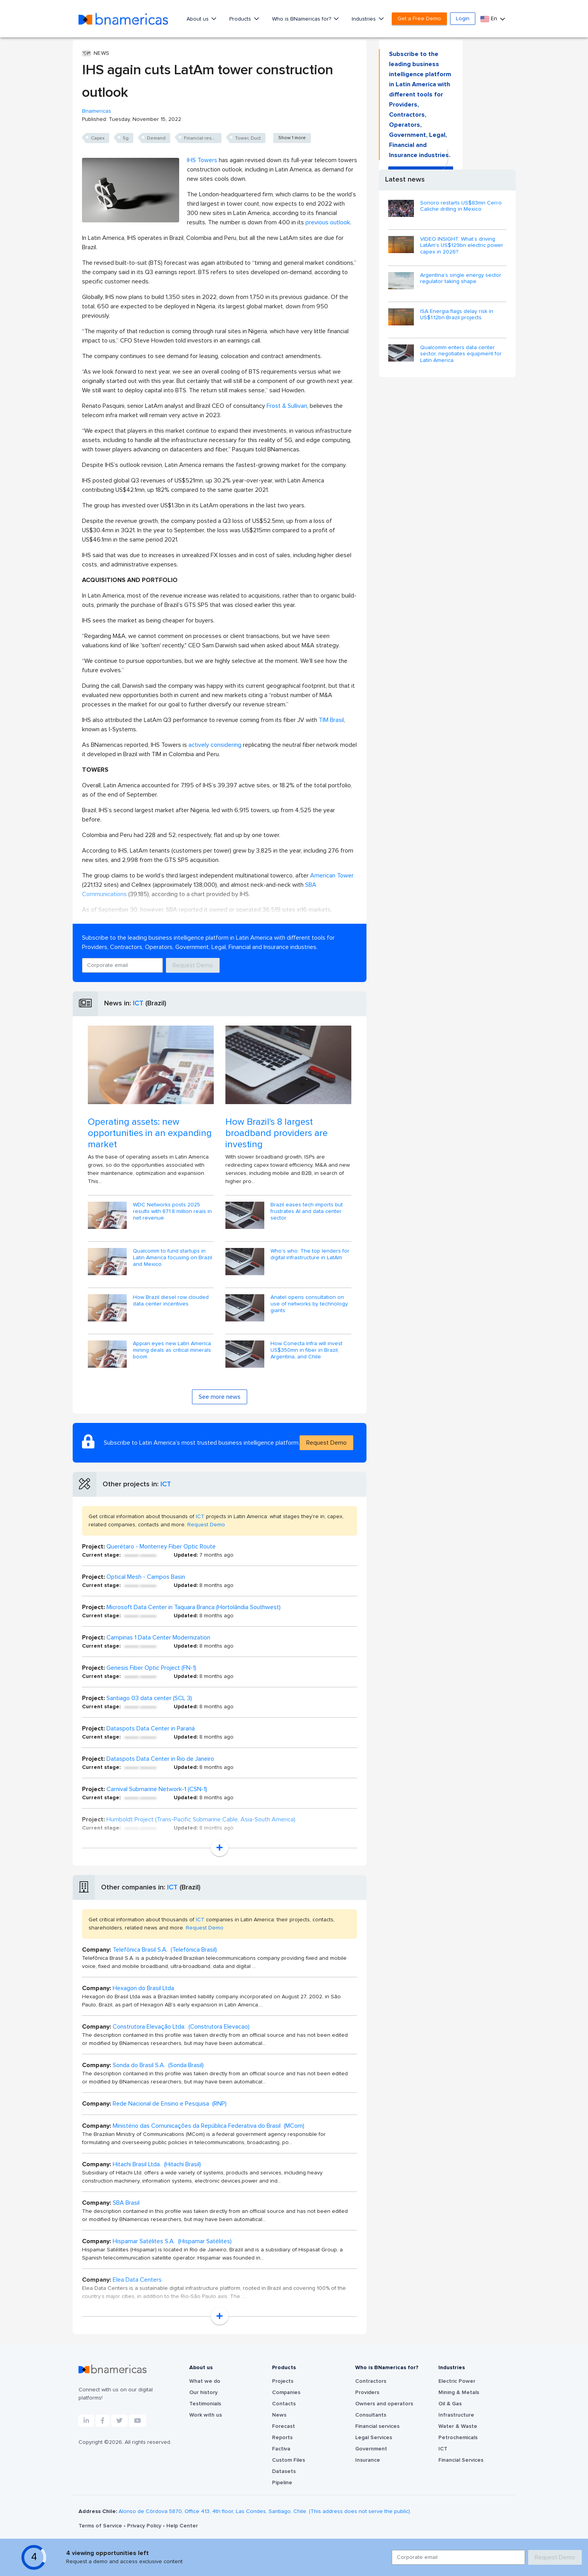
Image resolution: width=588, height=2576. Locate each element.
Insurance (367, 2460)
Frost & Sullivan (287, 406)
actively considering (215, 745)
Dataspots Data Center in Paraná (150, 1728)
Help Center (182, 2526)
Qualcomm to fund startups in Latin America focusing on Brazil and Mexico (172, 1257)
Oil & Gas (450, 2403)
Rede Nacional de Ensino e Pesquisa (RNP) (170, 2104)
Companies (286, 2392)
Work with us (205, 2415)
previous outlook (327, 222)
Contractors (370, 2381)
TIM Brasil (331, 720)
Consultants (370, 2415)
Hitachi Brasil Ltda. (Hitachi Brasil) (157, 2164)
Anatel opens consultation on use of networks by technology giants (309, 1304)
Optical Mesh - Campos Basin (145, 1577)
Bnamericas (96, 111)
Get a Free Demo (419, 18)
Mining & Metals (458, 2392)
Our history (203, 2392)
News (279, 2415)
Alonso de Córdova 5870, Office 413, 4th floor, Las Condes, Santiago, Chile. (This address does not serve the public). (265, 2511)
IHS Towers (202, 160)
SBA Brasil (126, 2203)
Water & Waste (457, 2426)
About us (198, 19)
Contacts (284, 2403)
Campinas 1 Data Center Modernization (158, 1637)
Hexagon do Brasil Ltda (143, 1988)
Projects (282, 2381)
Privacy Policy (145, 2526)
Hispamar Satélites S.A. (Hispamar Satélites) (172, 2241)
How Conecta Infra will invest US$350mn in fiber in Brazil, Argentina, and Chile (306, 1350)
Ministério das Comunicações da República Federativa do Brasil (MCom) (208, 2126)
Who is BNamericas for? (302, 19)
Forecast (283, 2426)
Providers (367, 2392)
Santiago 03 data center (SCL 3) (149, 1698)
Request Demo (193, 965)
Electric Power (456, 2381)
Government (371, 2449)
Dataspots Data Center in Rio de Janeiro (160, 1759)
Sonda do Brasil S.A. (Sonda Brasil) (158, 2065)
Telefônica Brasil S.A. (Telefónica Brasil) (165, 1950)
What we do (204, 2381)
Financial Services (460, 2460)
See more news (220, 1397)
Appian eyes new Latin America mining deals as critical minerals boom (172, 1350)
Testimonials (205, 2403)
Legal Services (373, 2437)
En (489, 19)
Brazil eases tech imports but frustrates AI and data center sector (306, 1211)
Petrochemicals (458, 2437)
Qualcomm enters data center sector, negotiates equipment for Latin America (461, 354)
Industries (364, 19)
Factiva (281, 2449)
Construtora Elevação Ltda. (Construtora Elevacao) (181, 2027)
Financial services (377, 2426)
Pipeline (282, 2482)
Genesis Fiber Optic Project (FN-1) (151, 1668)
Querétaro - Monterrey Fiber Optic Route (161, 1546)
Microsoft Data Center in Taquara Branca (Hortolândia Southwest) (193, 1607)
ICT (138, 1003)
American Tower (332, 875)
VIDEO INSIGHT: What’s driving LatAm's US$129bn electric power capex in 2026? (461, 245)
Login (462, 18)
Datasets (284, 2471)
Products (241, 19)
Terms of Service (101, 2526)
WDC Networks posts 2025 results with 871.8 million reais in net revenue (172, 1211)
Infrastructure (456, 2415)
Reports (282, 2437)
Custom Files (288, 2460)
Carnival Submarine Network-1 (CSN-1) (156, 1789)
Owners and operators (384, 2403)
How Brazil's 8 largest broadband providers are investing (276, 1133)
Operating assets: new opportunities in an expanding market (150, 1133)
